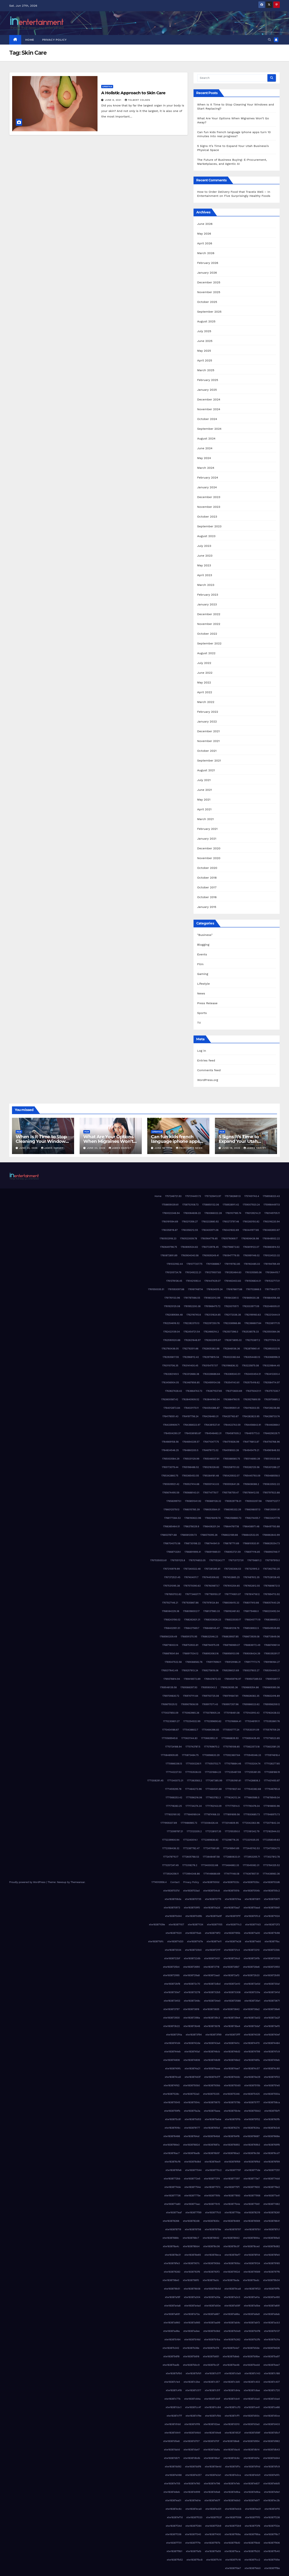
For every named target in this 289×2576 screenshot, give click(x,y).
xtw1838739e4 (232, 2017)
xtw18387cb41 (232, 2398)
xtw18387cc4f (193, 2407)
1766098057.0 (252, 1509)
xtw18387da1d (172, 2449)
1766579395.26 (208, 1535)
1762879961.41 (251, 1348)
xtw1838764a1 (192, 2136)
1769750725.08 (210, 1695)
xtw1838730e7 (172, 1992)
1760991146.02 (251, 1255)
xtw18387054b (251, 1890)
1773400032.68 (209, 1865)
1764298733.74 (271, 1416)
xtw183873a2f (272, 2017)
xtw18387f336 (173, 2534)
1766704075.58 (171, 1543)
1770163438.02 (271, 1712)
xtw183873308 (232, 1992)
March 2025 (205, 370)
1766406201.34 (211, 1526)
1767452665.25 (231, 1577)
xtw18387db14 (251, 2449)
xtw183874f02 (272, 2077)
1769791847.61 (230, 1695)
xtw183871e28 (233, 1941)
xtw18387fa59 (213, 2551)
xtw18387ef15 (272, 2509)
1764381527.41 (212, 1424)
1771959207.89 (169, 1822)
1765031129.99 (191, 1458)
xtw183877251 (272, 2170)
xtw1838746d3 (232, 2051)
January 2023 (207, 604)
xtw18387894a (251, 2237)
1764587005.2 (233, 1433)
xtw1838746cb (212, 2051)
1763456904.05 (170, 1382)
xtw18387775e (192, 2195)
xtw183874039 (252, 2034)
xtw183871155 (214, 1924)
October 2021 (207, 750)
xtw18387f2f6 (252, 2525)
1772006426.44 (209, 1822)
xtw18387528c (171, 2094)
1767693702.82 (173, 1594)
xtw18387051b (231, 1890)
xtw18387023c (231, 1882)
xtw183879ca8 (232, 2288)
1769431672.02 (212, 1679)
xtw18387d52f (233, 2432)
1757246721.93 (173, 1196)
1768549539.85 (271, 1628)
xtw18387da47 (192, 2449)
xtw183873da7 (252, 2026)
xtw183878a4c (171, 2246)
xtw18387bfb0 (174, 2373)
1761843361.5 (231, 1297)
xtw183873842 (231, 2009)
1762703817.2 (252, 1340)
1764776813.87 (251, 1441)
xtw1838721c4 (232, 1950)
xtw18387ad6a (171, 2331)
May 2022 (204, 682)
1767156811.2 (254, 1560)
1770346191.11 (252, 1721)
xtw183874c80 (271, 2068)
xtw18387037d (171, 1890)
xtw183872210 (251, 1950)
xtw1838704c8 (211, 1890)
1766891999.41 (192, 1551)
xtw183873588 (232, 2000)
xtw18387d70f (211, 2441)
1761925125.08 (172, 1306)
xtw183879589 (251, 2271)
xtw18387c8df (212, 2398)
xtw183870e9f (214, 1916)
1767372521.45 (172, 1577)
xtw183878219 (252, 2212)
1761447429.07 (212, 1280)
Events (202, 954)
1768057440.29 (271, 1602)
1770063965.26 (190, 1712)
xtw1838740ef (272, 2034)
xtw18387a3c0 (232, 2297)
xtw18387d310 (232, 2424)
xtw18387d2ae (211, 2424)
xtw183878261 (272, 2212)
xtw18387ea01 (173, 2500)
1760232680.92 (210, 1221)
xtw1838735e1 (252, 2000)
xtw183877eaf (174, 2212)
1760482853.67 (271, 1230)
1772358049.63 (271, 1839)
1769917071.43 (210, 1704)
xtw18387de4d (213, 2466)
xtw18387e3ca (233, 2475)
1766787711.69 (231, 1543)
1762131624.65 (213, 1314)
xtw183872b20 (251, 1975)
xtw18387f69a (233, 2534)
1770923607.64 (231, 1755)
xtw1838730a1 (272, 1983)
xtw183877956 (252, 2195)
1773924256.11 (171, 1873)
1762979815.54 (211, 1357)
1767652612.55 (251, 1585)
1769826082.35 (250, 1695)
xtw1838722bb (271, 1950)
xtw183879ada (231, 2280)
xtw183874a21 (192, 2068)
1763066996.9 (272, 1357)
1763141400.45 (190, 1365)
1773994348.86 (191, 1873)
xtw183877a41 (272, 2195)
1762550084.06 (271, 1331)
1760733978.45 (210, 1247)
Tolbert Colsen (137, 100)
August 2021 (206, 770)
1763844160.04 (211, 1399)
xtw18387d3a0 (251, 2424)
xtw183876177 (192, 2127)
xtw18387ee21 (253, 2509)
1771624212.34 (232, 1797)
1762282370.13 (191, 1323)
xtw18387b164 (172, 2339)
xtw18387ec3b (272, 2500)
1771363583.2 (194, 1780)
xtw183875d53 (193, 2119)
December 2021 (208, 731)
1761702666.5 (253, 1289)
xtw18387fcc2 (252, 2559)
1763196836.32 (230, 1365)
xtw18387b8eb (231, 2356)
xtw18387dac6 (231, 2449)
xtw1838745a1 (192, 2051)
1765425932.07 (231, 1475)
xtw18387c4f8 (174, 2390)
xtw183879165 (272, 2263)
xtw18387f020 (194, 2517)
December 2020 (208, 848)
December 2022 (208, 614)
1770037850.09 (169, 1712)
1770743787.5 (192, 1746)
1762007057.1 (231, 1306)
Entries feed (206, 1060)
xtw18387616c (172, 2127)
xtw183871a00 (252, 1933)
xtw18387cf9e (193, 2415)
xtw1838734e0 (212, 2000)
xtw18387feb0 (253, 2568)
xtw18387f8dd (252, 2542)
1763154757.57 (210, 1365)
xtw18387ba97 (271, 2356)
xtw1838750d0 (232, 2085)
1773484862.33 (230, 1865)
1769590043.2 (209, 1687)
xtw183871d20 (175, 1941)
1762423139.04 (171, 1331)
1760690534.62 (189, 1247)
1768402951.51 (172, 1628)
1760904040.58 (190, 1255)
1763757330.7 (272, 1391)
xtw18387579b (232, 2102)
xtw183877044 (193, 2170)
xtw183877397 (232, 2178)
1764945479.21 (251, 1450)
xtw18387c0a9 (232, 2373)
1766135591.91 (272, 1509)
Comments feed (209, 1070)
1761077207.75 (194, 1263)
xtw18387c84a (192, 2398)
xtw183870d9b (193, 1916)
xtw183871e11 (214, 1941)
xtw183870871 (272, 1899)
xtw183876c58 (251, 2153)
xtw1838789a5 (271, 2237)
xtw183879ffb (272, 2288)
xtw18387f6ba (252, 2534)
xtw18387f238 (272, 2517)
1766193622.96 (192, 1518)
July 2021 (204, 780)
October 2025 (207, 302)
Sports (202, 1013)
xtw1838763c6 (271, 2127)
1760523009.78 (188, 1238)
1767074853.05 (197, 1560)
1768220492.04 (271, 1611)
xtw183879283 (172, 2271)
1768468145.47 (211, 1628)
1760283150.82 (251, 1221)
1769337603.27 (251, 1670)
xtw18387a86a (231, 2314)
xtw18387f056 (233, 2517)
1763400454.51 (252, 1374)
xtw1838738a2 (251, 2009)
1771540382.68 (252, 1789)
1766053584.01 (211, 1509)
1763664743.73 (194, 1391)
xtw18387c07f (213, 2373)
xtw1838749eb (271, 2060)
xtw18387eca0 (193, 2509)
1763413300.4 (272, 1374)
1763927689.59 (251, 1399)
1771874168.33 (212, 1814)
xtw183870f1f (233, 1916)
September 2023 (209, 526)
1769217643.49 (169, 1670)
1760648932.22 (271, 1238)
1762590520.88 (171, 1340)
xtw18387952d (231, 2271)
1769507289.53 (253, 1679)
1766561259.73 (188, 1535)
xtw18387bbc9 (191, 2365)
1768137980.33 (211, 1611)
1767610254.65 (231, 1585)
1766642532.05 (250, 1535)
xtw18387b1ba (212, 2339)
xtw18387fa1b (193, 2551)
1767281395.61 (212, 1568)
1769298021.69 (230, 1670)
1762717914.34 (272, 1340)
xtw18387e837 (251, 2483)
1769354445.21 (271, 1670)
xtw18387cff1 (232, 2415)
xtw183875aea (212, 2110)
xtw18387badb (171, 2365)
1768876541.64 (170, 1653)
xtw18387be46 (231, 2365)
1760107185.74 (233, 1213)
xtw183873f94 (194, 2034)
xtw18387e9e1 (272, 2492)
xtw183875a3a (192, 2110)
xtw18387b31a (272, 2339)
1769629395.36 (229, 1687)
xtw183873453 (172, 2000)
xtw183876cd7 (271, 2153)
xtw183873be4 (232, 2026)
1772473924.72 (271, 1848)
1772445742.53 (251, 1848)
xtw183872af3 (231, 1975)
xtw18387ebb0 (232, 2500)
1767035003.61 (158, 1560)
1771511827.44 (233, 1789)
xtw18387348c (192, 2000)
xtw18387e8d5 (271, 2483)
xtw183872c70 (192, 1983)
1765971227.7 (272, 1501)
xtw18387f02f (214, 2517)
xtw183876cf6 (172, 2161)
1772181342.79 (251, 1831)
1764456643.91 (252, 1424)
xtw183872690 (191, 1966)
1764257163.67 (230, 1416)
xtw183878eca (213, 2254)
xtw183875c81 (173, 2119)
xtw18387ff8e (272, 2568)
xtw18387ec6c (174, 2509)
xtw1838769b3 (251, 2144)
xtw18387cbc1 (174, 2407)
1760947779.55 (231, 1255)
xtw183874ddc (232, 2077)
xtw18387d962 (271, 2441)
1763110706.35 (170, 1365)
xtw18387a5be (252, 2305)
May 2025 (204, 350)
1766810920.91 (251, 1543)
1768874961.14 (272, 1645)
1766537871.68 (168, 1535)
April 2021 (204, 809)
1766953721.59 (232, 1551)
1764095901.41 (231, 1407)
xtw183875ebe (213, 2119)
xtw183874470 (251, 2043)
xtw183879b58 (192, 2288)
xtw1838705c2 (271, 1890)
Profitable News (189, 1148)
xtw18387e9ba (232, 2492)
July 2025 (204, 331)
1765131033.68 (272, 1458)
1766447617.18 (231, 1526)
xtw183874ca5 (173, 2077)
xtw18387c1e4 (172, 2381)
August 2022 (206, 653)
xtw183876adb (191, 2153)
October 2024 (207, 419)
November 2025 (208, 292)
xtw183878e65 (192, 2254)
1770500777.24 (231, 1729)
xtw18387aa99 (212, 2322)
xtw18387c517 (193, 2390)
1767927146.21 (170, 1602)
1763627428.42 (173, 1391)
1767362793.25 (271, 1568)
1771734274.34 (194, 1806)
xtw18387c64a (232, 2390)
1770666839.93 (229, 1738)
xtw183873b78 (212, 2026)
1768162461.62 (232, 1611)
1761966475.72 (212, 1306)
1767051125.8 (177, 1560)
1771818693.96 (272, 1806)
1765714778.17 (210, 1492)
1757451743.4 (251, 1196)
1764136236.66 (271, 1407)
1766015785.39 (191, 1509)
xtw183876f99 (272, 2161)
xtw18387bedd (251, 2365)
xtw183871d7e (195, 1941)
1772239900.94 (171, 1839)
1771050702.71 (213, 1763)
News (201, 993)
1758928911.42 (231, 1204)
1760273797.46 (230, 1221)
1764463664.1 (272, 1424)
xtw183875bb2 (252, 2110)
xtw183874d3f (193, 2077)
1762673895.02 (233, 1340)
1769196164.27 (272, 1662)
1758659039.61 (170, 1204)
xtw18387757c (212, 2187)
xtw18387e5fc (272, 2475)
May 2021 (203, 799)
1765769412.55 (251, 1492)
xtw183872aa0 (211, 1975)
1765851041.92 (193, 1501)
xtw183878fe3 (172, 2263)
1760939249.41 (210, 1255)
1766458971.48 (251, 1526)
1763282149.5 (171, 1374)
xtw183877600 (251, 2187)
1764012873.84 (171, 1407)
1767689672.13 (272, 1585)
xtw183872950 (271, 1966)
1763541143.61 (232, 1382)
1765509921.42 (171, 1484)
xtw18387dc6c (232, 2458)
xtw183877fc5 (213, 2212)
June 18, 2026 (231, 1148)
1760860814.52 (271, 1247)
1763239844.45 (271, 1365)
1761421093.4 (193, 1280)
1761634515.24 (215, 1289)
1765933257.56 (253, 1501)
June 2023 (205, 555)
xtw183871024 (272, 1916)
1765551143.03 (211, 1484)
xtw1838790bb (211, 2263)
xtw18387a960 (171, 2322)
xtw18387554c (192, 2102)
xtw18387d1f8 (192, 2424)
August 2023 (206, 536)
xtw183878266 (171, 2221)
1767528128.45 (271, 1577)
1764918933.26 (230, 1450)
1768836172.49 (252, 1645)
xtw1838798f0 (191, 2280)
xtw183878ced (251, 2246)
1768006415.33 (230, 1602)
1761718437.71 (272, 1289)
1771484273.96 (193, 1789)
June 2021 (204, 790)
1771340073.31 (175, 1780)
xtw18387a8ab (271, 2314)
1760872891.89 (169, 1255)
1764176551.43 (170, 1416)
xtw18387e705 (172, 2483)
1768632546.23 (209, 1636)
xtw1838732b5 (212, 1992)
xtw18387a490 (271, 2297)
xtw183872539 (271, 1958)
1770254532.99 (192, 1721)
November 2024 (208, 409)
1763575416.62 (251, 1382)
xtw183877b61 (252, 2204)
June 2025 (205, 341)
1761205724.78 (173, 1272)
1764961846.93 (271, 1450)
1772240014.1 (190, 1839)
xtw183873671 (272, 2000)
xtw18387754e (192, 2187)
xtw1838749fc (173, 2068)
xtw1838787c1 (272, 2229)
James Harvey (52, 1148)
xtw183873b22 (171, 2026)
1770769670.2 (212, 1746)
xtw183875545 (171, 2102)
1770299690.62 (212, 1721)
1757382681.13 (233, 1196)
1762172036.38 (232, 1314)
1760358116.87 (170, 1230)
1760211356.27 (190, 1221)
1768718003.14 (170, 1645)
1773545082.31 (251, 1865)
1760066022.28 (213, 1213)
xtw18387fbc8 (195, 2559)
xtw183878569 (251, 2221)
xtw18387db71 (172, 2458)
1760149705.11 (272, 1213)
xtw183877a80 (172, 2204)
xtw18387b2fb (252, 2339)
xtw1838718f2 (212, 1933)
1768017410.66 (251, 1602)
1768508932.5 (251, 1628)
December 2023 (208, 497)
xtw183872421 (212, 1958)
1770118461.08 (232, 1712)
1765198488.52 (190, 1467)
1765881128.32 (213, 1501)
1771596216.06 (194, 1797)
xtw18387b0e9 (232, 2331)
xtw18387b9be (251, 2356)
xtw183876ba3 (231, 2153)
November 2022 (208, 624)
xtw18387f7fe (193, 2542)
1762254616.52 (171, 1323)
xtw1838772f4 (212, 2178)
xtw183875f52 (252, 2119)
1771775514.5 (232, 1806)
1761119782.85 (232, 1263)
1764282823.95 (250, 1416)
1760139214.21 (253, 1213)
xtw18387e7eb (232, 2483)
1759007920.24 (251, 1204)
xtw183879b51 (172, 2288)
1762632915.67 (212, 1340)
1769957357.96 (230, 1704)
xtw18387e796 (212, 2483)
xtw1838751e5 (272, 2085)
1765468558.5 (272, 1475)
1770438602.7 (190, 1729)
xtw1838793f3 (212, 2271)
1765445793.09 (251, 1475)
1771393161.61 (233, 1780)
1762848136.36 (231, 1348)
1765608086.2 (251, 1484)
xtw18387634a (251, 2127)
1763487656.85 (191, 1382)
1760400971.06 (210, 1230)
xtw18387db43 (271, 2449)
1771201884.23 (213, 1772)
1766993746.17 (272, 1551)
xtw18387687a (211, 2144)
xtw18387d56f (252, 2432)
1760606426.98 (250, 1238)
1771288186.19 (272, 1772)
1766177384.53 (172, 1518)
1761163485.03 (252, 1263)
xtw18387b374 (211, 2348)
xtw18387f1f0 (252, 2517)
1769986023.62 (251, 1704)
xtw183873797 (171, 2009)
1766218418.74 (213, 1518)
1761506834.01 (253, 1280)
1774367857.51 (251, 1873)
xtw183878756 (193, 2229)
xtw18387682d (191, 2144)
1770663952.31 (209, 1738)
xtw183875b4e (232, 2110)
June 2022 (205, 672)
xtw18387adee (191, 2331)
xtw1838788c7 (191, 2237)
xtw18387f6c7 (272, 2534)
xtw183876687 (251, 2136)
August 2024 (206, 438)
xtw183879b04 (271, 2280)
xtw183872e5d (252, 1983)
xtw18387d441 (172, 2432)
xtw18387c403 (251, 2381)
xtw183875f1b (232, 2119)
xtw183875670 (212, 2102)
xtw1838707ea (233, 1899)
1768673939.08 (251, 1636)
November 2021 (208, 741)
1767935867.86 (190, 1602)
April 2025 (204, 360)
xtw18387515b (252, 2085)
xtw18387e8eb (171, 2492)
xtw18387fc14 (214, 2559)
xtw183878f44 (252, 2254)
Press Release (207, 1003)
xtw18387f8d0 (232, 2542)
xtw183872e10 (232, 1983)
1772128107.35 (213, 1831)
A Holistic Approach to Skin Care (133, 92)
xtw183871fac (272, 1941)
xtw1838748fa (252, 2060)
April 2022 (204, 692)
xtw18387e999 (192, 2492)
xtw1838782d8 (191, 2221)
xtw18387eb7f (212, 2500)
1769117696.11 (213, 1662)
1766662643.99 (271, 1535)
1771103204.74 (252, 1763)
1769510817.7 (273, 1679)
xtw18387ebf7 (252, 2500)
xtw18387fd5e (272, 2559)
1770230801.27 (171, 1721)
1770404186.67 (170, 1729)
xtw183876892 (231, 2144)
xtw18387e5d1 (252, 2475)
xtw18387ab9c (232, 2322)
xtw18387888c (171, 2237)
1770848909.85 (169, 1755)
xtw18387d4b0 (192, 2432)
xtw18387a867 (211, 2314)
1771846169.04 (192, 1814)
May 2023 (204, 565)
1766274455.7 (252, 1518)
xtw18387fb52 (175, 2559)
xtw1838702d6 (271, 1882)
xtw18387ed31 (213, 2509)
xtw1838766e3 (171, 2144)
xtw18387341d (272, 1992)
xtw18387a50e (212, 2305)
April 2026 (204, 243)
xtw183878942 (211, 2237)
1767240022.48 (192, 1568)
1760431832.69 (230, 1230)
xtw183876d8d (192, 2161)
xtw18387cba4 (271, 2398)
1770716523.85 (271, 1738)
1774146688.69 (211, 1873)
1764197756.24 (190, 1416)
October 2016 (207, 897)
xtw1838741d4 (172, 2043)
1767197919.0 (272, 1560)
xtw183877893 (232, 2195)
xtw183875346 (231, 2094)
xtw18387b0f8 (252, 2331)
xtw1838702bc (251, 1882)
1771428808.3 (252, 1780)
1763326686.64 (211, 1374)
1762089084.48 (174, 1314)
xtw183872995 (171, 1975)
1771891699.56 (231, 1814)
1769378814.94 (171, 1679)
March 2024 (205, 468)
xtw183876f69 (232, 2161)
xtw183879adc (251, 2280)
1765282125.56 (251, 1467)
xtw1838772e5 (192, 2178)
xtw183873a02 (252, 2017)
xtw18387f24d (174, 2525)
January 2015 (206, 907)
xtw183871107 (176, 1924)
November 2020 (208, 858)
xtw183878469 (231, 2221)
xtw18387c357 (212, 2381)
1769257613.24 (190, 1670)
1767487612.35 (251, 1577)
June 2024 (205, 448)
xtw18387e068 (173, 2475)
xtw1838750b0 (191, 2085)
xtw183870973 (172, 1907)
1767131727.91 (236, 1560)
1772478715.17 (170, 1856)
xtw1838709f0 (192, 1907)
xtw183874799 (252, 2051)
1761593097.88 (176, 1289)
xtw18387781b (212, 2195)
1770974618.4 (272, 1755)
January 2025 (207, 389)
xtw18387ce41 (252, 2407)
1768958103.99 (230, 1653)
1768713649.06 (271, 1636)
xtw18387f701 (174, 2542)
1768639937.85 (230, 1636)
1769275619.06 (210, 1670)
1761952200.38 (192, 1306)
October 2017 (207, 887)
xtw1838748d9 (212, 2060)
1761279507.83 (213, 1272)
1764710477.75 (211, 1441)
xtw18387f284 (193, 2525)
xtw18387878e (213, 2229)
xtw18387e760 (192, 2483)
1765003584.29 (171, 1458)
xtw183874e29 (252, 2077)
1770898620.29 (211, 1755)
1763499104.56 (211, 1382)
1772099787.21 (175, 1831)
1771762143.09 (214, 1806)
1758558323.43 (271, 1196)
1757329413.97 (213, 1196)
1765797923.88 (271, 1492)
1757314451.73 (193, 1196)
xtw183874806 (171, 2060)
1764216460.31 (210, 1416)
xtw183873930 (171, 2017)
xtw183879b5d (212, 2288)
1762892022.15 (271, 1348)
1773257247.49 (170, 1865)
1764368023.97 (191, 1424)
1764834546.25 (170, 1450)
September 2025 (209, 311)
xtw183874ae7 (232, 2068)
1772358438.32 (170, 1848)
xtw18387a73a (192, 2314)
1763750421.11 (253, 1391)
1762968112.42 (191, 1357)
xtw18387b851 (211, 2356)
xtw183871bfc (156, 1941)
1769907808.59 (189, 1704)
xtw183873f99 (213, 2034)
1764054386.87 (211, 1407)
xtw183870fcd (252, 1916)
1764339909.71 (171, 1424)
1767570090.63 (192, 1585)
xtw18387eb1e (193, 2500)
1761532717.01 (272, 1280)
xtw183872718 (211, 1966)
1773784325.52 (271, 1865)
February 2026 (207, 263)
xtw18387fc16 (233, 2559)
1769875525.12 (169, 1704)
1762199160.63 (253, 1314)
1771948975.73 (271, 1814)
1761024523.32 (271, 1255)
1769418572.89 (192, 1679)
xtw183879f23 (252, 2288)
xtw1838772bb (172, 2178)
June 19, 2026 (164, 1148)
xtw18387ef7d (174, 2517)
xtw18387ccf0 (232, 2407)
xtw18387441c (232, 2043)
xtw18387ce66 (272, 2407)
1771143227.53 (174, 1772)
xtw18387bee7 (272, 2365)
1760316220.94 (271, 1221)
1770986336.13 (174, 1763)
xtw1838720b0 (193, 1950)
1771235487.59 (233, 1772)
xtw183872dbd (212, 1983)
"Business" (205, 935)
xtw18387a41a (252, 2297)
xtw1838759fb (172, 2110)
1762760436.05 (170, 1348)
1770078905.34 (211, 1712)
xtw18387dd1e (251, 2458)
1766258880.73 (232, 1518)
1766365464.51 (171, 1526)
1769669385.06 (271, 1687)
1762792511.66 (190, 1348)
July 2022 (204, 663)
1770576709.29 (271, 1729)
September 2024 (209, 428)
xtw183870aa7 (232, 1907)
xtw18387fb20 (252, 2551)
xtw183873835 (211, 2009)
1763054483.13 (252, 1357)
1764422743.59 (232, 1424)
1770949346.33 (252, 1755)
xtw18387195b (232, 1933)
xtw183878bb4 (191, 2246)
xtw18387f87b (212, 2542)
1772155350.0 (232, 1831)
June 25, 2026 (29, 1148)
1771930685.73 (251, 1814)
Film (200, 964)
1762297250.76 (211, 1323)
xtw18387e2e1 (213, 2475)
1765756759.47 (230, 1492)
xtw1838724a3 (232, 1958)
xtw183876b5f (211, 2153)
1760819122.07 (251, 1247)
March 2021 (205, 819)
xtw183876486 (171, 2136)
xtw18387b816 (191, 2356)
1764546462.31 (213, 1433)
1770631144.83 (189, 1738)
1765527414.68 (191, 1484)
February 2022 (207, 711)
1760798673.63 (230, 1247)
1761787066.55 (192, 1297)
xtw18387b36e (191, 2348)
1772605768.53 (190, 1856)
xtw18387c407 (272, 2381)
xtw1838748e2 (232, 2060)
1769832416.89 (271, 1695)
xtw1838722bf (172, 1958)
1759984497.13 (272, 1204)
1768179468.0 (251, 1611)
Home (29, 39)
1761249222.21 (193, 1272)
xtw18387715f (233, 2170)
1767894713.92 (271, 1594)
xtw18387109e (157, 1924)
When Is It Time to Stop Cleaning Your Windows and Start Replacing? (42, 1141)
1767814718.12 (252, 1594)
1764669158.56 (170, 1441)
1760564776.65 (209, 1238)
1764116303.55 (251, 1407)
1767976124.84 (210, 1602)
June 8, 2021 (113, 100)
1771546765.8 (272, 1789)
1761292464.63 (233, 1272)
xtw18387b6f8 (171, 2356)
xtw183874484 (271, 2043)
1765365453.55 (190, 1475)
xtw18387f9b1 (174, 2551)
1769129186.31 (233, 1662)
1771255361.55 (253, 1772)
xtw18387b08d (211, 2331)
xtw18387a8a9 (251, 2314)
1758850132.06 (210, 1204)
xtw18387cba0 (251, 2398)
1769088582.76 (194, 1662)
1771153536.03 (193, 1772)
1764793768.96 (271, 1441)
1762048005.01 (271, 1306)
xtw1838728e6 (251, 1966)
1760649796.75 (168, 1247)
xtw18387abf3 (252, 2322)
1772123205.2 (194, 1831)
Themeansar (78, 1882)
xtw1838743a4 (212, 2043)
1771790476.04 (251, 1806)
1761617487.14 (195, 1289)
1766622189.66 (229, 1535)
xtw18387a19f (172, 2297)
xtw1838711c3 (233, 1924)
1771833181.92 (172, 1814)
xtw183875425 (251, 2094)
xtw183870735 (193, 1899)
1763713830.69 (234, 1391)
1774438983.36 (271, 1873)
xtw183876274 (231, 2127)
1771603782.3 (213, 1797)
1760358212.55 (189, 1230)
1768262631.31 (192, 1619)
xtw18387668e (271, 2136)
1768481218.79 (231, 1628)
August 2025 (206, 321)
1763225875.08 (250, 1365)
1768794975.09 (210, 1645)
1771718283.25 (174, 1806)
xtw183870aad (252, 1907)
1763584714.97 (271, 1382)
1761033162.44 (175, 1263)
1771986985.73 (189, 1822)
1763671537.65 (214, 1391)
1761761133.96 (172, 1297)
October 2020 (207, 868)
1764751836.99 (231, 1441)
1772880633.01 (231, 1856)
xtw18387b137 (272, 2331)
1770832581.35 (271, 1746)
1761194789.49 (272, 1263)
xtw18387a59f (232, 2305)
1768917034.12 (190, 1653)
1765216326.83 (211, 1467)
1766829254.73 (271, 1543)
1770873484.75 (190, 1755)
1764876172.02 (210, 1450)
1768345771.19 (252, 1619)
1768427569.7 (191, 1628)
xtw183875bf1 (272, 2110)
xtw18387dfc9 (272, 2466)
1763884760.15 (231, 1399)
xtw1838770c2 (213, 2170)
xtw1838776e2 (272, 2187)
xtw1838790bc (232, 2263)
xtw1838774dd (271, 2178)
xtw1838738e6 (271, 2009)
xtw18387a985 (192, 2322)
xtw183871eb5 (253, 1941)
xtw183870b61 (272, 1907)
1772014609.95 (230, 1822)
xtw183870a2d (212, 1907)
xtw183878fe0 (272, 2254)
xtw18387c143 (252, 2373)
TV (199, 1022)
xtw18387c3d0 (231, 2381)
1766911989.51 (212, 1551)
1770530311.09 (251, 1729)
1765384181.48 (211, 1475)
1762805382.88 (211, 1348)
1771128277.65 (272, 1763)
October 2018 (207, 877)
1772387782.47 (191, 1848)
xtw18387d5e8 (171, 2441)
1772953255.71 (252, 1856)
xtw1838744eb (172, 2051)
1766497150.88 (271, 1526)
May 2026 (204, 233)
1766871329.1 (173, 1551)
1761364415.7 (272, 1272)
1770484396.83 (210, 1729)
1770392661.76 (271, 1721)
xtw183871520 (174, 1933)
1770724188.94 (173, 1746)
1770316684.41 (233, 1721)
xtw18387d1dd (173, 2424)
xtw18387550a (271, 2094)
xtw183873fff (232, 2034)
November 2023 (208, 507)
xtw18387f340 (193, 2534)
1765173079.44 (170, 1467)
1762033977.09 (250, 1306)
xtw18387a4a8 (172, 2305)
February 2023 (207, 594)
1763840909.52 (190, 1399)
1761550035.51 (156, 1289)
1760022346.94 (171, 1213)
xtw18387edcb (233, 2509)
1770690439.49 (251, 1738)
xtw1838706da (173, 1899)
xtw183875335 (211, 2094)
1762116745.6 (193, 1314)
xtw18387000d (211, 1882)
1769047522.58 (173, 1662)
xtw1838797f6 (272, 2271)
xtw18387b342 (171, 2348)
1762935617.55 (171, 1357)
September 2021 (209, 760)
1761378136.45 (174, 1280)
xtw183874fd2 (172, 2085)
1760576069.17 (229, 1238)
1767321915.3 (252, 1568)
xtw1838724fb (252, 1958)
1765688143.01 (191, 1492)
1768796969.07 (231, 1645)
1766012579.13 (171, 1509)
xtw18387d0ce (271, 2415)
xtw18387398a (191, 2017)
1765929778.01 (233, 1501)
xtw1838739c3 (212, 2017)
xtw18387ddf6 (193, 2466)
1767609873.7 (212, 1585)
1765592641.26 (231, 1484)
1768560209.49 (168, 1636)
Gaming (202, 974)
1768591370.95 (189, 1636)
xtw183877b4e (232, 2204)
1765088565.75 (231, 1458)
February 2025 (207, 380)
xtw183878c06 (211, 2246)
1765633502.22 (271, 1484)
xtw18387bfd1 (193, 2373)
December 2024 (208, 399)
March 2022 (205, 702)
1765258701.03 (231, 1467)
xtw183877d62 (271, 2204)
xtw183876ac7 (171, 2153)
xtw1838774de (172, 2187)
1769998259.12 (271, 1704)
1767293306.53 (232, 1568)
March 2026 (206, 253)
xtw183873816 (191, 2009)
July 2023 (204, 546)
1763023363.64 (231, 1357)
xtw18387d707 (191, 2441)
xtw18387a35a (212, 2297)
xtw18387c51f (212, 2390)
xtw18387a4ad (192, 2305)
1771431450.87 (272, 1780)
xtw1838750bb (211, 2085)
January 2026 (207, 272)
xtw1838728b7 (231, 1966)
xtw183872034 (173, 1950)
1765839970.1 (173, 1501)
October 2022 (207, 633)
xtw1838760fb (272, 2119)
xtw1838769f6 (272, 2144)
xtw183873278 (192, 1992)
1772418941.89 (231, 1848)
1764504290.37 (172, 1433)
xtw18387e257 (193, 2475)
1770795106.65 (231, 1746)
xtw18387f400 (213, 2534)
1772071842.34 (271, 1822)
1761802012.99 (212, 1297)
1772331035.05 (251, 1839)
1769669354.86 (250, 1687)
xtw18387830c (211, 2221)
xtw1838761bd (212, 2127)
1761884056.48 (271, 1297)
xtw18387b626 (271, 2348)
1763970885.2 (272, 1399)
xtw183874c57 (251, 2068)
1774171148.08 (231, 1873)
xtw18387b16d (192, 2339)
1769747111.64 (190, 1695)
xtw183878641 (272, 2221)
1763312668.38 (190, 1374)
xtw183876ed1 (213, 2161)
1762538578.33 (250, 1331)
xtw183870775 (213, 1899)
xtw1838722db (192, 1958)
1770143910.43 (251, 1712)
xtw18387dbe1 (212, 2458)
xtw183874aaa (212, 2068)
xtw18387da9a (211, 2449)
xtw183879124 (252, 2263)
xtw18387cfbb (213, 2415)
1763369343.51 (232, 1374)
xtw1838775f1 (232, 2187)
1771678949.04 (271, 1797)
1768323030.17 (233, 1619)
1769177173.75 (252, 1662)
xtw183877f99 (193, 2212)
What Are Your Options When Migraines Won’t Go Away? (108, 1141)
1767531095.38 (171, 1585)
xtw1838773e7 (251, 2178)
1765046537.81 (211, 1458)
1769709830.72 (170, 1695)
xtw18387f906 (272, 2542)
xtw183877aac (192, 2204)
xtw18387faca (232, 2551)
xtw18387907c (191, 2263)
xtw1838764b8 (211, 2136)
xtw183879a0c (211, 2280)
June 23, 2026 (96, 1148)
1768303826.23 (212, 1619)
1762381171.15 (272, 1323)
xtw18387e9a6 (212, 2492)
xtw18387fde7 (233, 2568)
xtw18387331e (252, 1992)
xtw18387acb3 (272, 2322)
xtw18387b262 (232, 2339)
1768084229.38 (170, 1611)
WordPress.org (207, 1080)
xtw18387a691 (272, 2305)
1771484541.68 (213, 1789)
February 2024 (207, 477)
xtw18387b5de (251, 2348)
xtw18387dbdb (191, 2458)
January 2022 (207, 721)
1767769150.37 (213, 1594)
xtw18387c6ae (252, 2390)
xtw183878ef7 (232, 2254)
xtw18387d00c (251, 2415)
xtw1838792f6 (192, 2271)
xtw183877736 (172, 2195)
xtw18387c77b (172, 2398)
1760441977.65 (251, 1230)
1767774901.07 (232, 1594)
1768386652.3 (272, 1619)
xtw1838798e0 (171, 2280)
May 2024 (204, 458)
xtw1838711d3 (253, 1924)
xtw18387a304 (192, 2297)
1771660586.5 (251, 1797)
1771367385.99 (214, 1780)
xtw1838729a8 (191, 1975)
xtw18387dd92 (173, 2466)
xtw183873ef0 (272, 2026)
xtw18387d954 (251, 2441)
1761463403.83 (232, 1280)
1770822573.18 (251, 1746)
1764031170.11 (191, 1407)
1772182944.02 (271, 1831)
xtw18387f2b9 (213, 2525)
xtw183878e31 (173, 2254)
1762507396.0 (230, 1331)
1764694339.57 (190, 1441)
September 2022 (209, 643)
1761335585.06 (253, 1272)
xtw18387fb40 (272, 2551)
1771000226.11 (193, 1763)
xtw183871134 (195, 1924)
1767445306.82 (210, 1577)
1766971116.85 (252, 1551)
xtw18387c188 (272, 2373)
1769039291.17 (272, 1653)
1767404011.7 (191, 1577)
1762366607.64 (252, 1323)
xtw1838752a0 (191, 2094)
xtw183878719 (173, 2229)
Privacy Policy (54, 39)
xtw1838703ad (191, 1890)
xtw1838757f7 (252, 2102)
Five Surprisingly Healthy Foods (247, 196)
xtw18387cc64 (213, 2407)
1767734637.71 (193, 1594)
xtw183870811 (252, 1899)
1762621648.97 (192, 1340)
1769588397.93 (188, 1687)
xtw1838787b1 (252, 2229)
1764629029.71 (271, 1433)
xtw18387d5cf (272, 2432)
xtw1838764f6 (232, 2136)
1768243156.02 (172, 1619)
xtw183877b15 (212, 2204)
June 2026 (205, 224)
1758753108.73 (190, 1204)
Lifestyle (107, 86)
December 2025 (208, 282)
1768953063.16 (210, 1653)
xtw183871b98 (272, 1933)
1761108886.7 (213, 1263)
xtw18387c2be (192, 2381)
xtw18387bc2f (211, 2365)
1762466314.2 (211, 1331)
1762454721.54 (192, 1331)
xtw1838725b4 (171, 1966)
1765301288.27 (271, 1467)
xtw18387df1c (233, 2466)
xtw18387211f (212, 1950)
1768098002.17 (191, 1611)
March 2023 (205, 585)
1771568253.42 (174, 1797)
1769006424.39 (251, 1653)
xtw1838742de (192, 2043)
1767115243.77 (217, 1560)
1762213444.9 (272, 1314)
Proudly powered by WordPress (27, 1882)
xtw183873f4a (174, 2034)
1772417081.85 (211, 1848)
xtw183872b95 (271, 1975)
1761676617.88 (234, 1289)
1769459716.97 (232, 1679)
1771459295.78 (173, 1789)
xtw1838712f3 (272, 1924)
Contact (175, 1882)
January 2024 (207, 487)
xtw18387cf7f (174, 2415)
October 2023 (207, 516)
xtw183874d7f (212, 2077)
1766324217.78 (272, 1518)
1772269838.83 (209, 1839)
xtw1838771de (252, 2170)
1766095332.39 (232, 1509)
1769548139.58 (168, 1687)
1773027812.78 (272, 1856)
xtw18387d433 (271, 2424)
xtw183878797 (233, 2229)
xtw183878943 (231, 2237)
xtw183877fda (232, 2212)
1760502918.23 (168, 1238)
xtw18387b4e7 (231, 2348)
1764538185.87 (192, 1433)
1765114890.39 (252, 1458)
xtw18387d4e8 (213, 2432)
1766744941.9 (212, 1543)
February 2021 (207, 829)
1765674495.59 (170, 1492)
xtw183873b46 (191, 2026)
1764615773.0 (252, 1433)
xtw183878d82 (271, 2246)
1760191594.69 (170, 1221)
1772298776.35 (230, 1839)
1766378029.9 (191, 1526)
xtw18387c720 (272, 2390)
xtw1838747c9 (272, 2051)
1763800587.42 (169, 1399)
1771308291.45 (155, 1780)
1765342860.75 (169, 1475)
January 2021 (206, 838)
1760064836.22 (192, 1213)
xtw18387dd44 (271, 2458)
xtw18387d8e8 (231, 2441)
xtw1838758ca (271, 2102)
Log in (201, 1050)
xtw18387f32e (272, 2525)
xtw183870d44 (173, 1916)
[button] (269, 39)
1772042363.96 (251, 1822)
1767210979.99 (171, 1568)
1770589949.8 (169, 1738)
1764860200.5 (190, 1450)
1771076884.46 (232, 1763)
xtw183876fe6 (173, 2170)
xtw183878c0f (231, 2246)
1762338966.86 (232, 1323)
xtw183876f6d (252, 2161)
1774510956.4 (159, 1882)
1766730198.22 (192, 1543)
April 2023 (204, 575)
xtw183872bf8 (172, 1983)
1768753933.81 (190, 1645)
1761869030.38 (250, 1297)
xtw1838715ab (193, 1933)
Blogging (203, 944)
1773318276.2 (189, 1865)
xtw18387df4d (252, 2466)
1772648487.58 (211, 1856)
